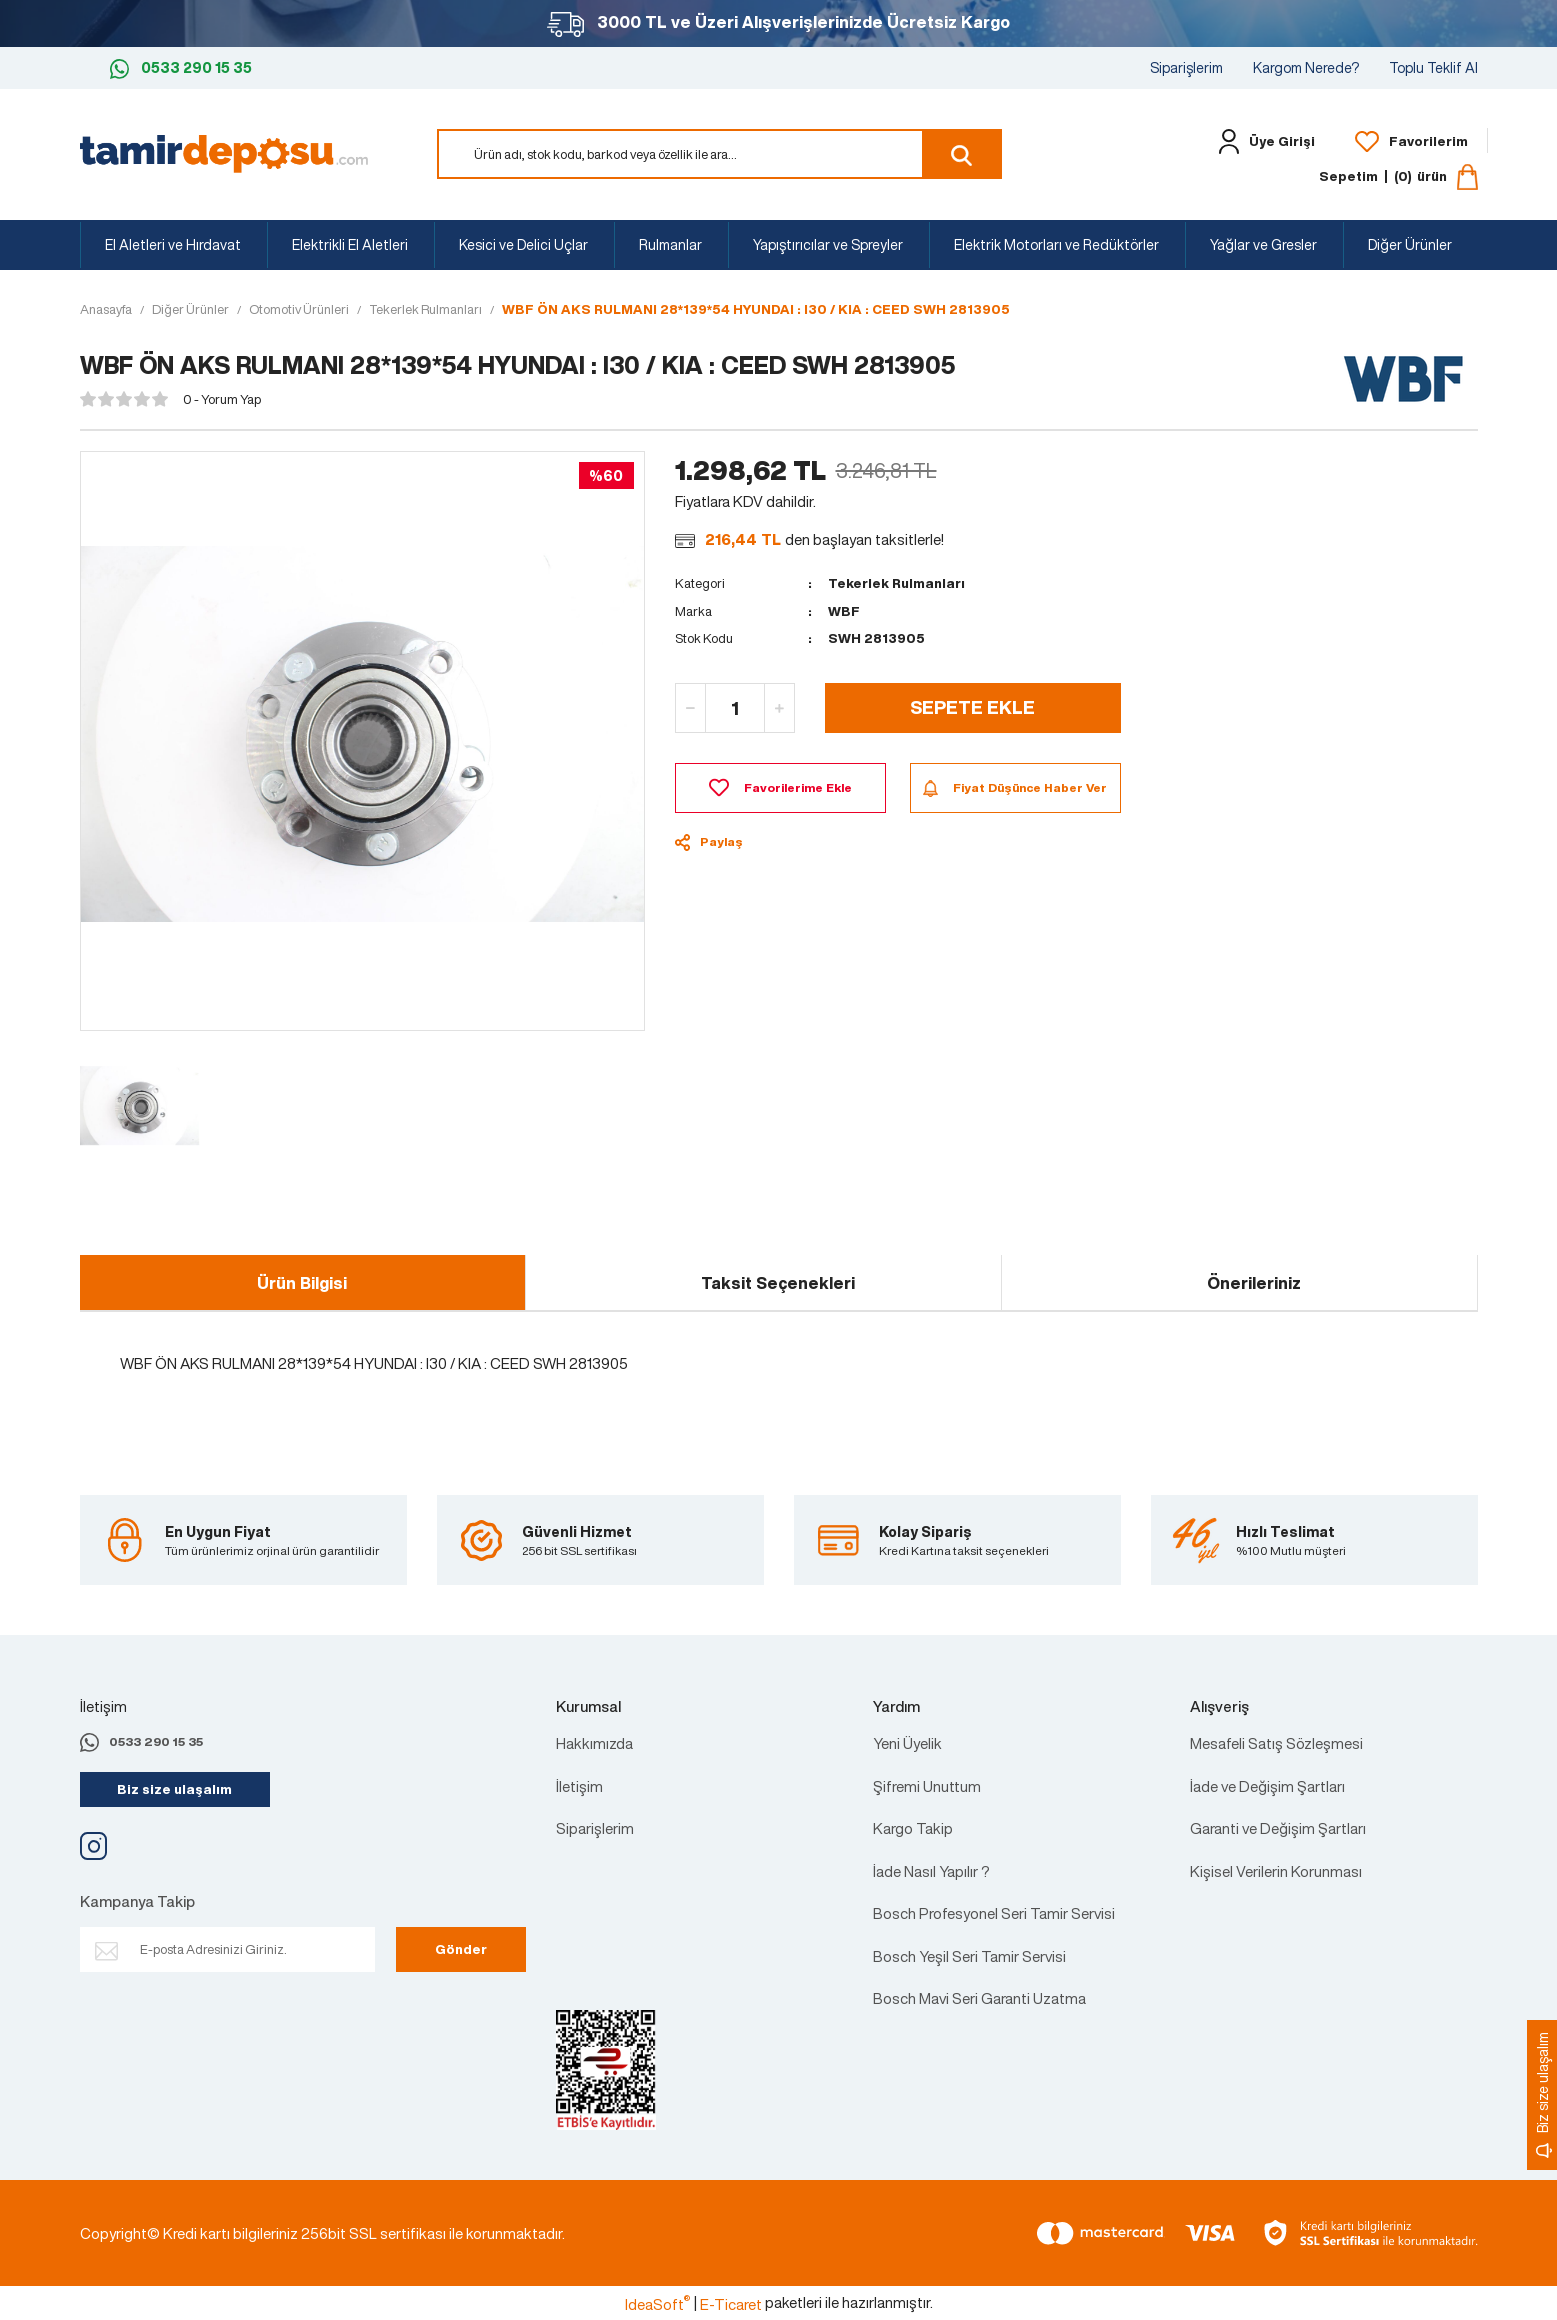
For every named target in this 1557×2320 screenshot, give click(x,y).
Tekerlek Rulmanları (896, 583)
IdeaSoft (657, 2304)
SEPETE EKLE (972, 707)
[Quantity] (735, 708)
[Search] (719, 154)
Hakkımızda (594, 1743)
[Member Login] (1261, 141)
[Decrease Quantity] (691, 708)
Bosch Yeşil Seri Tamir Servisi (969, 1956)
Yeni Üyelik (907, 1743)
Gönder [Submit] (461, 1949)
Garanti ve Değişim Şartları (1278, 1828)
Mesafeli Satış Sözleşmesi (1276, 1743)
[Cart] (1398, 177)
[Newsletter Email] (227, 1949)
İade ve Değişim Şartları (1267, 1786)
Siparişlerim (1186, 67)
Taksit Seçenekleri (778, 1283)
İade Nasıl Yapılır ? (931, 1871)
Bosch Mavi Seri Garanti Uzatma (979, 1998)
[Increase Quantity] (779, 708)
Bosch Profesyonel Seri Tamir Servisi (994, 1913)
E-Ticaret (731, 2304)
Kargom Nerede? (1306, 67)
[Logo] (224, 152)
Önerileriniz (1254, 1283)
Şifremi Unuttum (927, 1786)
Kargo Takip (913, 1828)
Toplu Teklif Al (1433, 67)
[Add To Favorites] (780, 788)
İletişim (579, 1786)
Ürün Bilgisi (302, 1283)
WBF (844, 611)
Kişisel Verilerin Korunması (1276, 1871)
